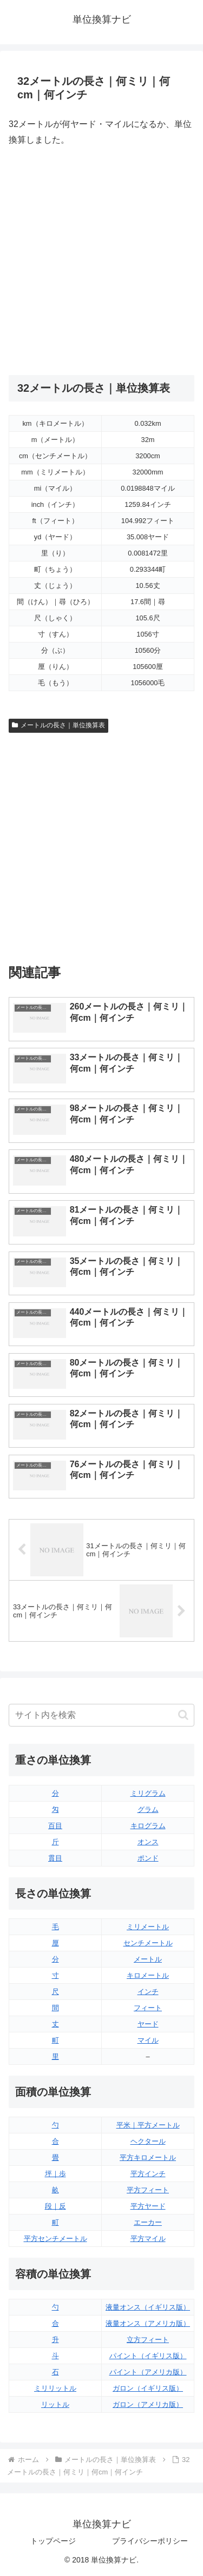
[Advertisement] (101, 261)
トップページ (53, 2541)
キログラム (148, 1826)
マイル (148, 2040)
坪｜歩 (55, 2174)
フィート (148, 2008)
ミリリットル (55, 2388)
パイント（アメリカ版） (148, 2372)
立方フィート (148, 2340)
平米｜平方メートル (148, 2125)
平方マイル (148, 2238)
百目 (55, 1826)
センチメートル (148, 1943)
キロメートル (148, 1975)
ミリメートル (148, 1927)
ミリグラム (148, 1793)
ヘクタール (148, 2141)
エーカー (148, 2222)
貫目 (55, 1858)
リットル (55, 2404)
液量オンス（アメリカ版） (148, 2323)
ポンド (148, 1858)
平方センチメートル (55, 2238)
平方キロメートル (148, 2157)
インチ (148, 1992)
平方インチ (148, 2174)
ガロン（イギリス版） (148, 2388)
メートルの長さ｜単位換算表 (58, 725)
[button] (183, 1715)
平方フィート (148, 2190)
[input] (101, 1715)
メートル (148, 1959)
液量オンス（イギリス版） (148, 2307)
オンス (148, 1842)
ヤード (148, 2024)
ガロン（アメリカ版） (148, 2404)
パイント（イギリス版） (148, 2356)
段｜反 (55, 2206)
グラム (148, 1809)
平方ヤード (148, 2206)
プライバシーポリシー (150, 2541)
